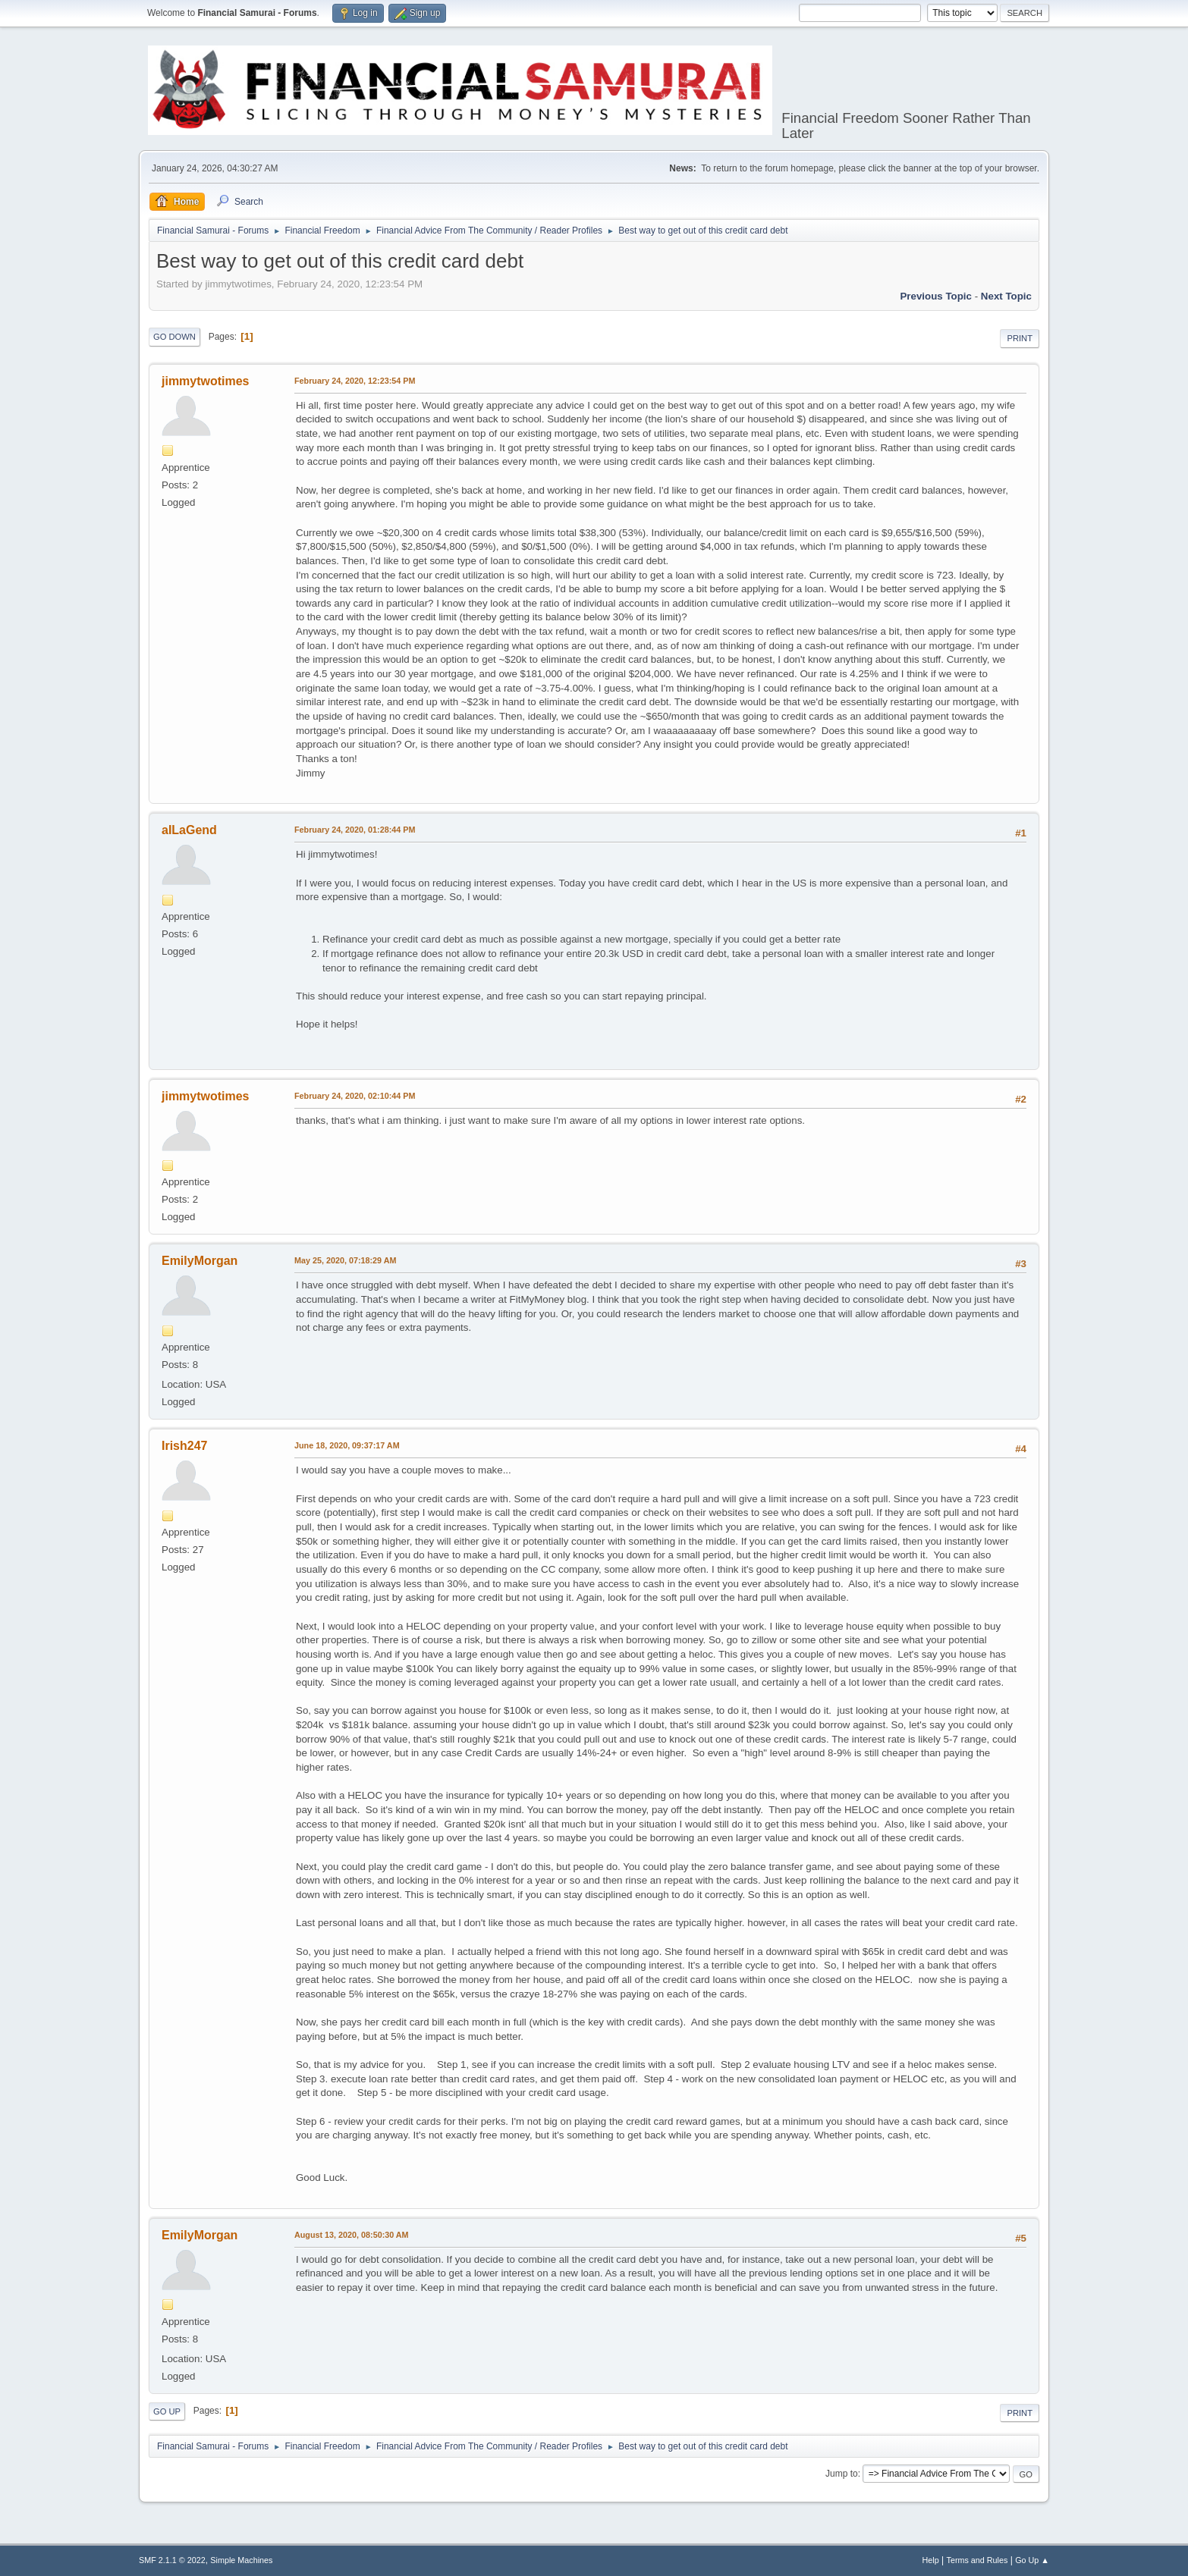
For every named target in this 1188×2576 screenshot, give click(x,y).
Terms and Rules (977, 2560)
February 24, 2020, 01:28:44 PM (354, 829)
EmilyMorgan (199, 1260)
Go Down (174, 336)
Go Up (167, 2411)
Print (1019, 338)
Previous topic (936, 296)
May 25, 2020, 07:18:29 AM (345, 1260)
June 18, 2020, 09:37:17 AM (347, 1445)
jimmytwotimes (205, 381)
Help (930, 2560)
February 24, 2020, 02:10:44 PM (354, 1095)
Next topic (1006, 296)
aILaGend (189, 830)
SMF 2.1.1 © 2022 (172, 2560)
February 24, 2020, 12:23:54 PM (354, 380)
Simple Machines (241, 2560)
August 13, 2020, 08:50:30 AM (351, 2234)
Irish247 (184, 1445)
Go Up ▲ (1032, 2560)
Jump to (841, 2473)
